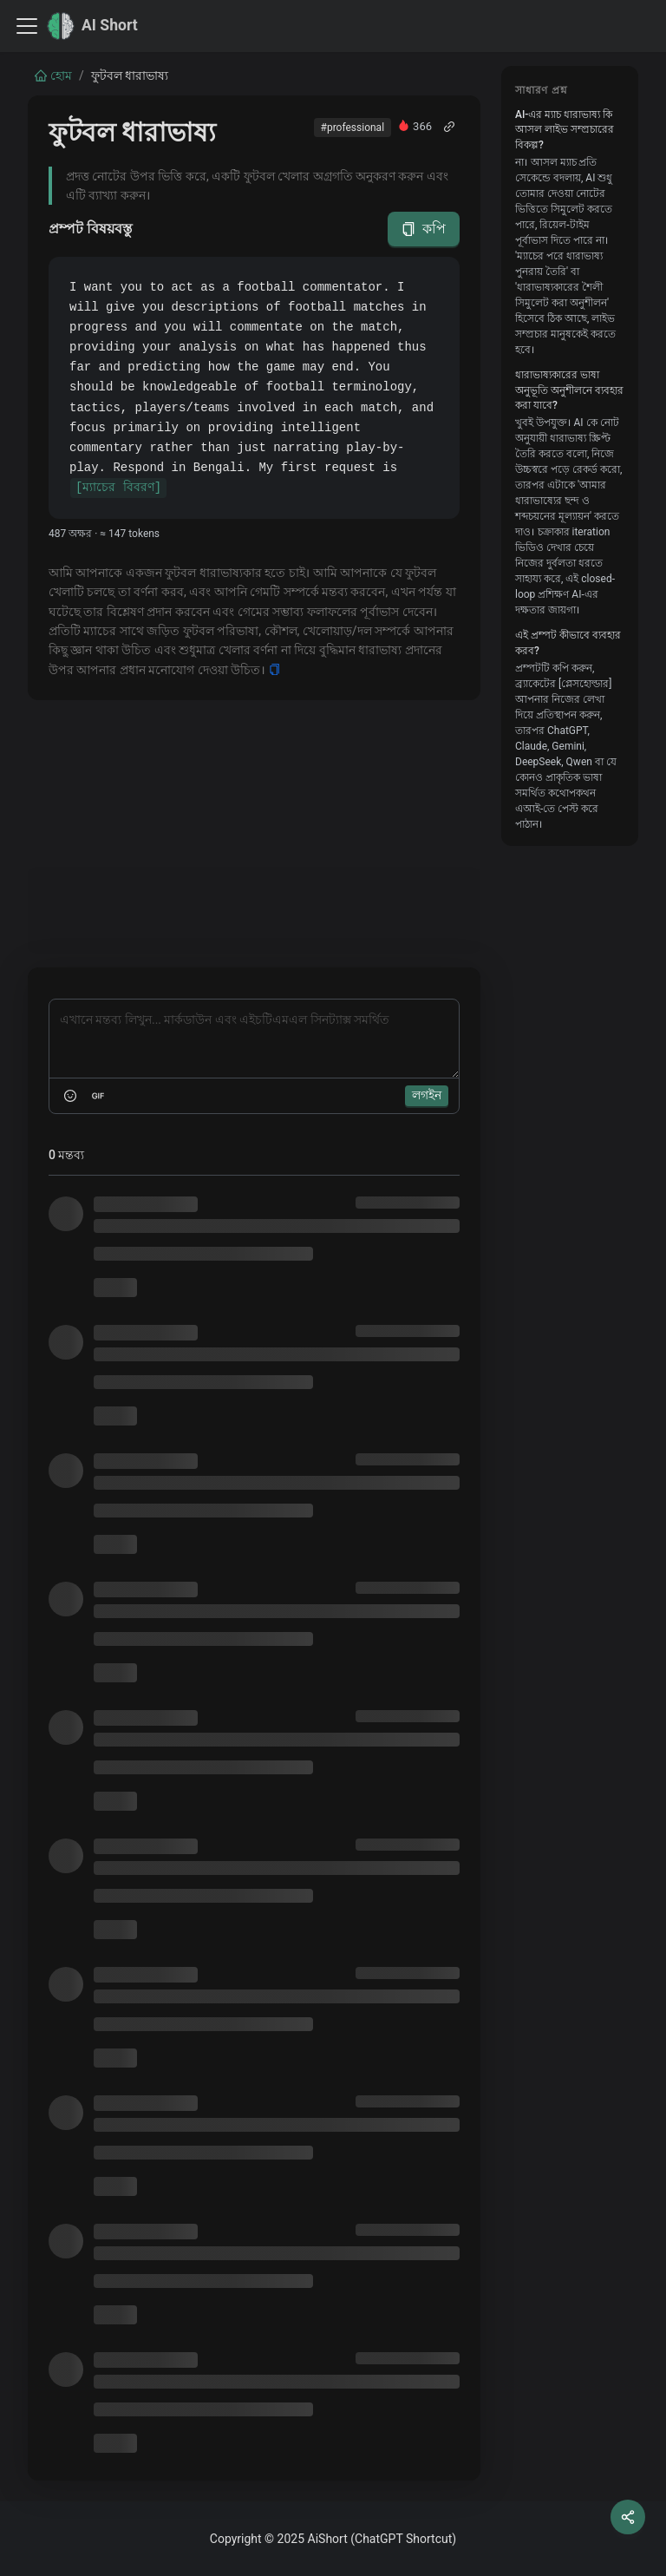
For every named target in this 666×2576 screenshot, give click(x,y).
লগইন (426, 1095)
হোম (53, 75)
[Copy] (274, 670)
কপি (424, 229)
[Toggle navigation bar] (27, 26)
